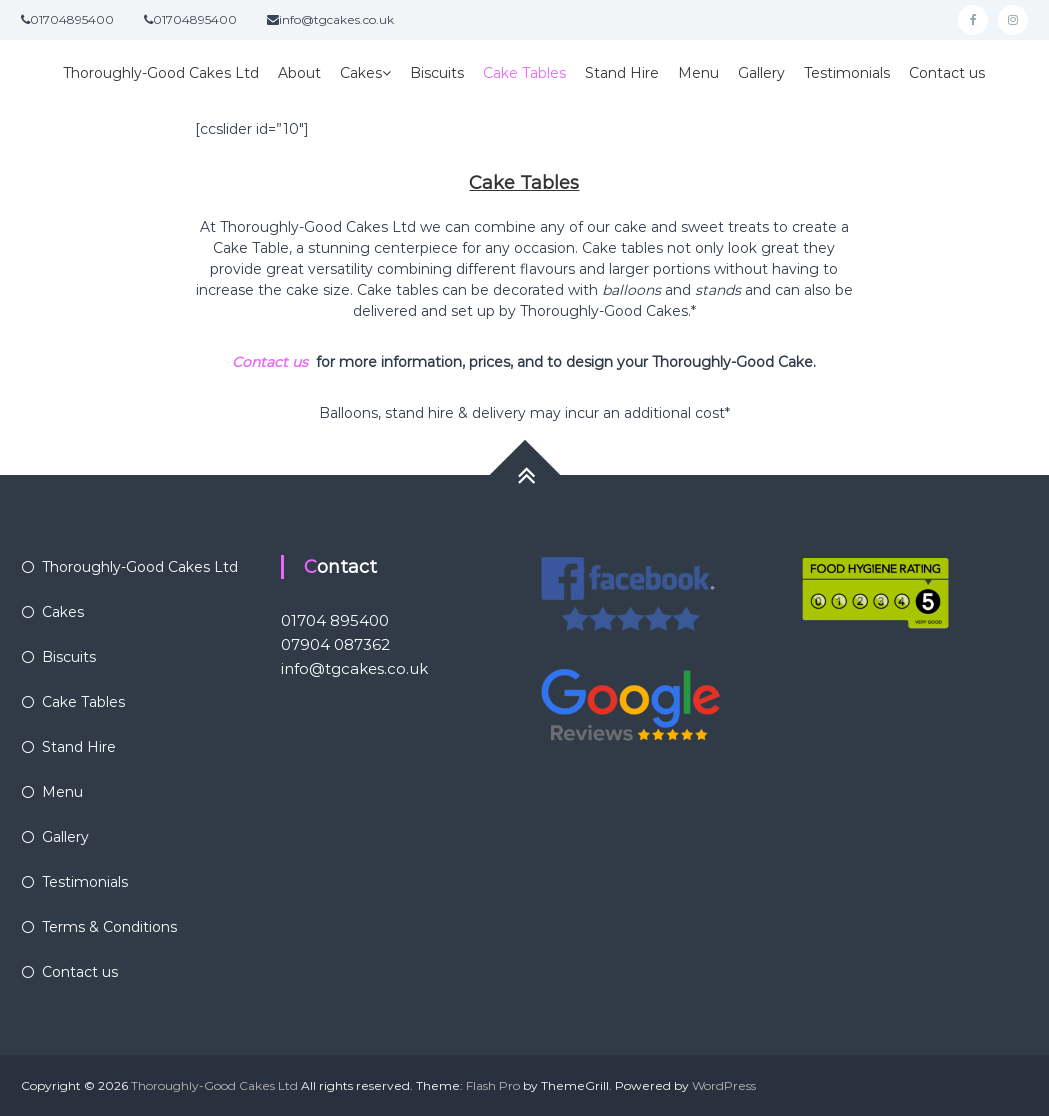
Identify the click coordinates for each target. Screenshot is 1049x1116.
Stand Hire (622, 73)
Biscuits (437, 73)
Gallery (761, 73)
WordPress (724, 1085)
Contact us (947, 73)
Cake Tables (524, 73)
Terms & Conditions (109, 927)
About (299, 73)
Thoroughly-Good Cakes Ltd (161, 73)
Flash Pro (493, 1085)
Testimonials (847, 73)
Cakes (361, 73)
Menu (698, 73)
